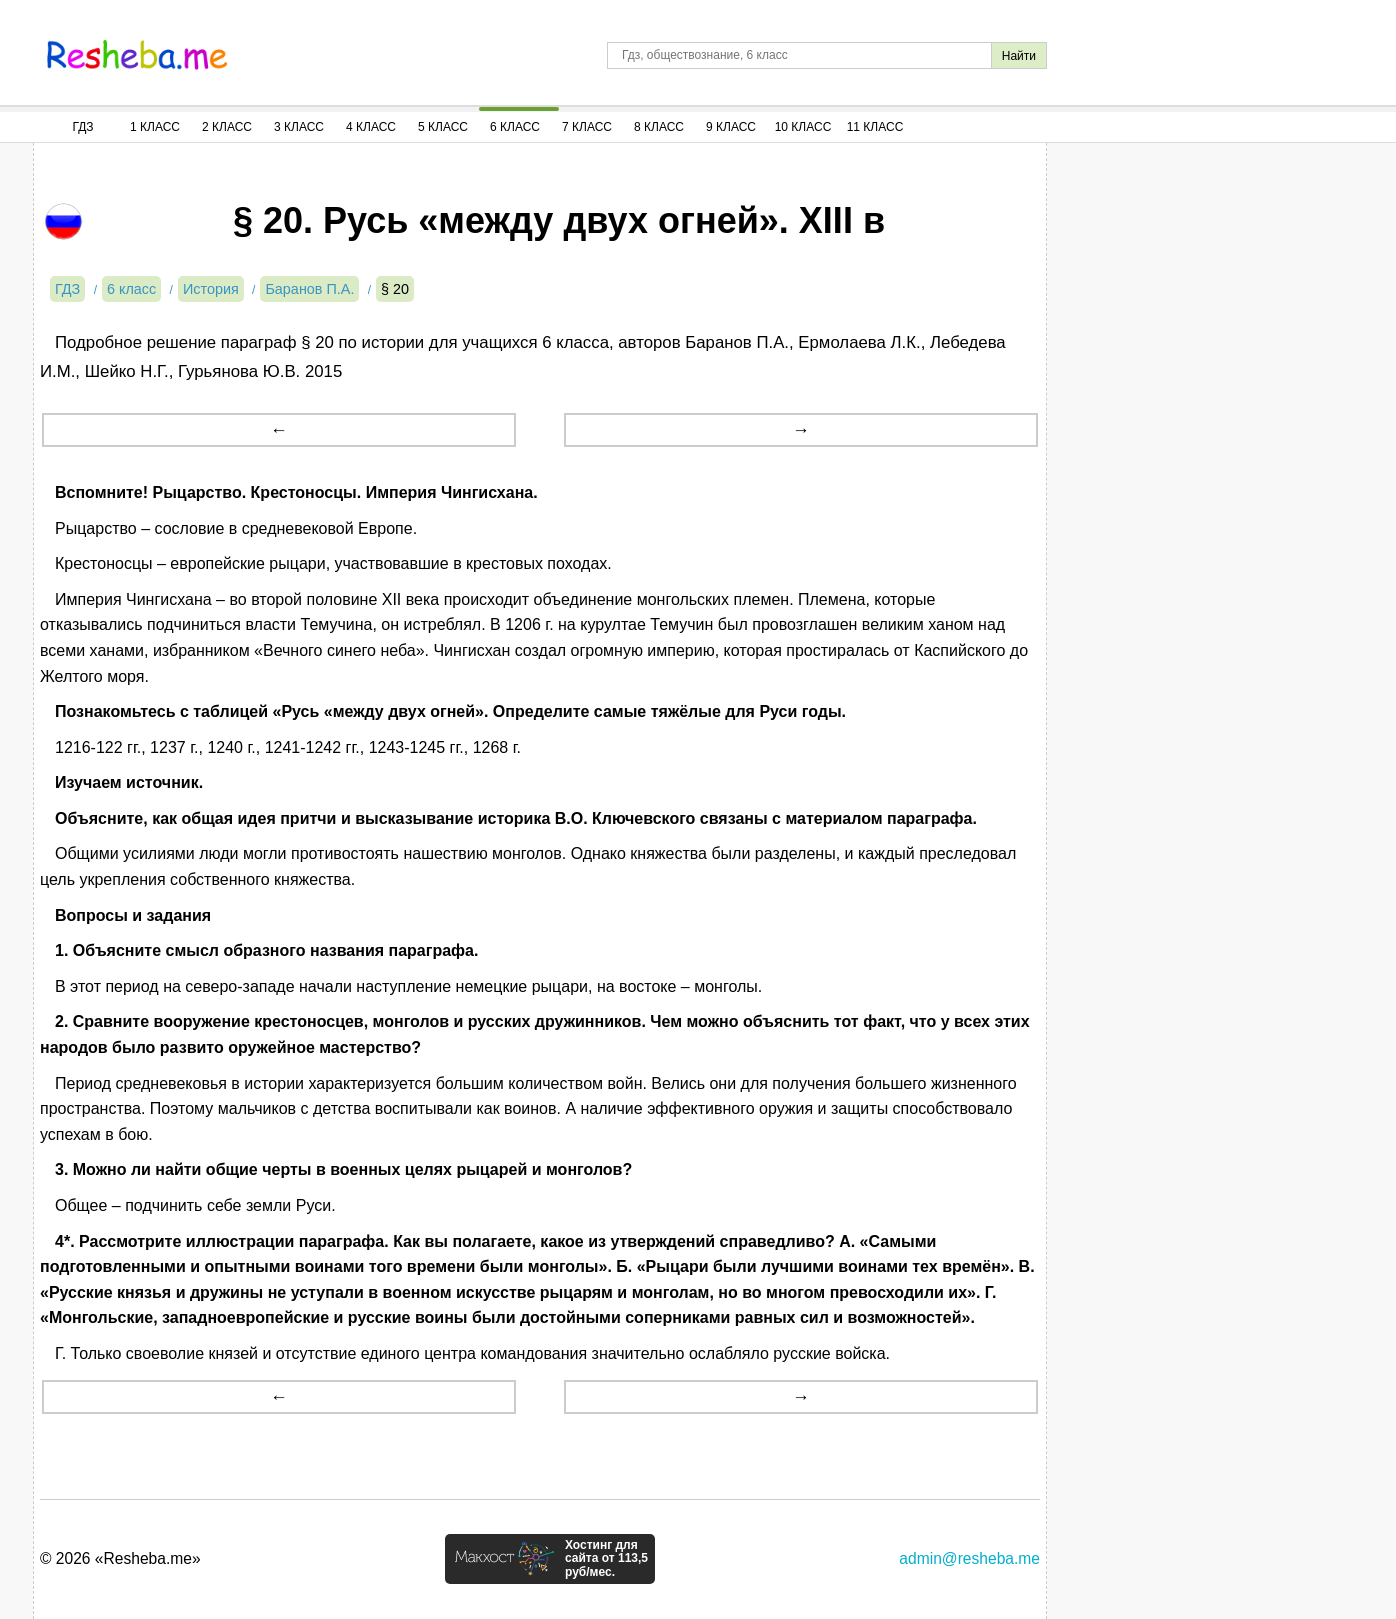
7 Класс (587, 127)
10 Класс (803, 127)
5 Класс (443, 127)
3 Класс (299, 127)
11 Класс (875, 127)
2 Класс (227, 127)
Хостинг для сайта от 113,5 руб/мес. (606, 1559)
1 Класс (155, 127)
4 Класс (371, 127)
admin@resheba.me (969, 1558)
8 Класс (659, 127)
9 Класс (731, 127)
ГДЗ (82, 127)
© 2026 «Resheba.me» (120, 1558)
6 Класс (515, 127)
